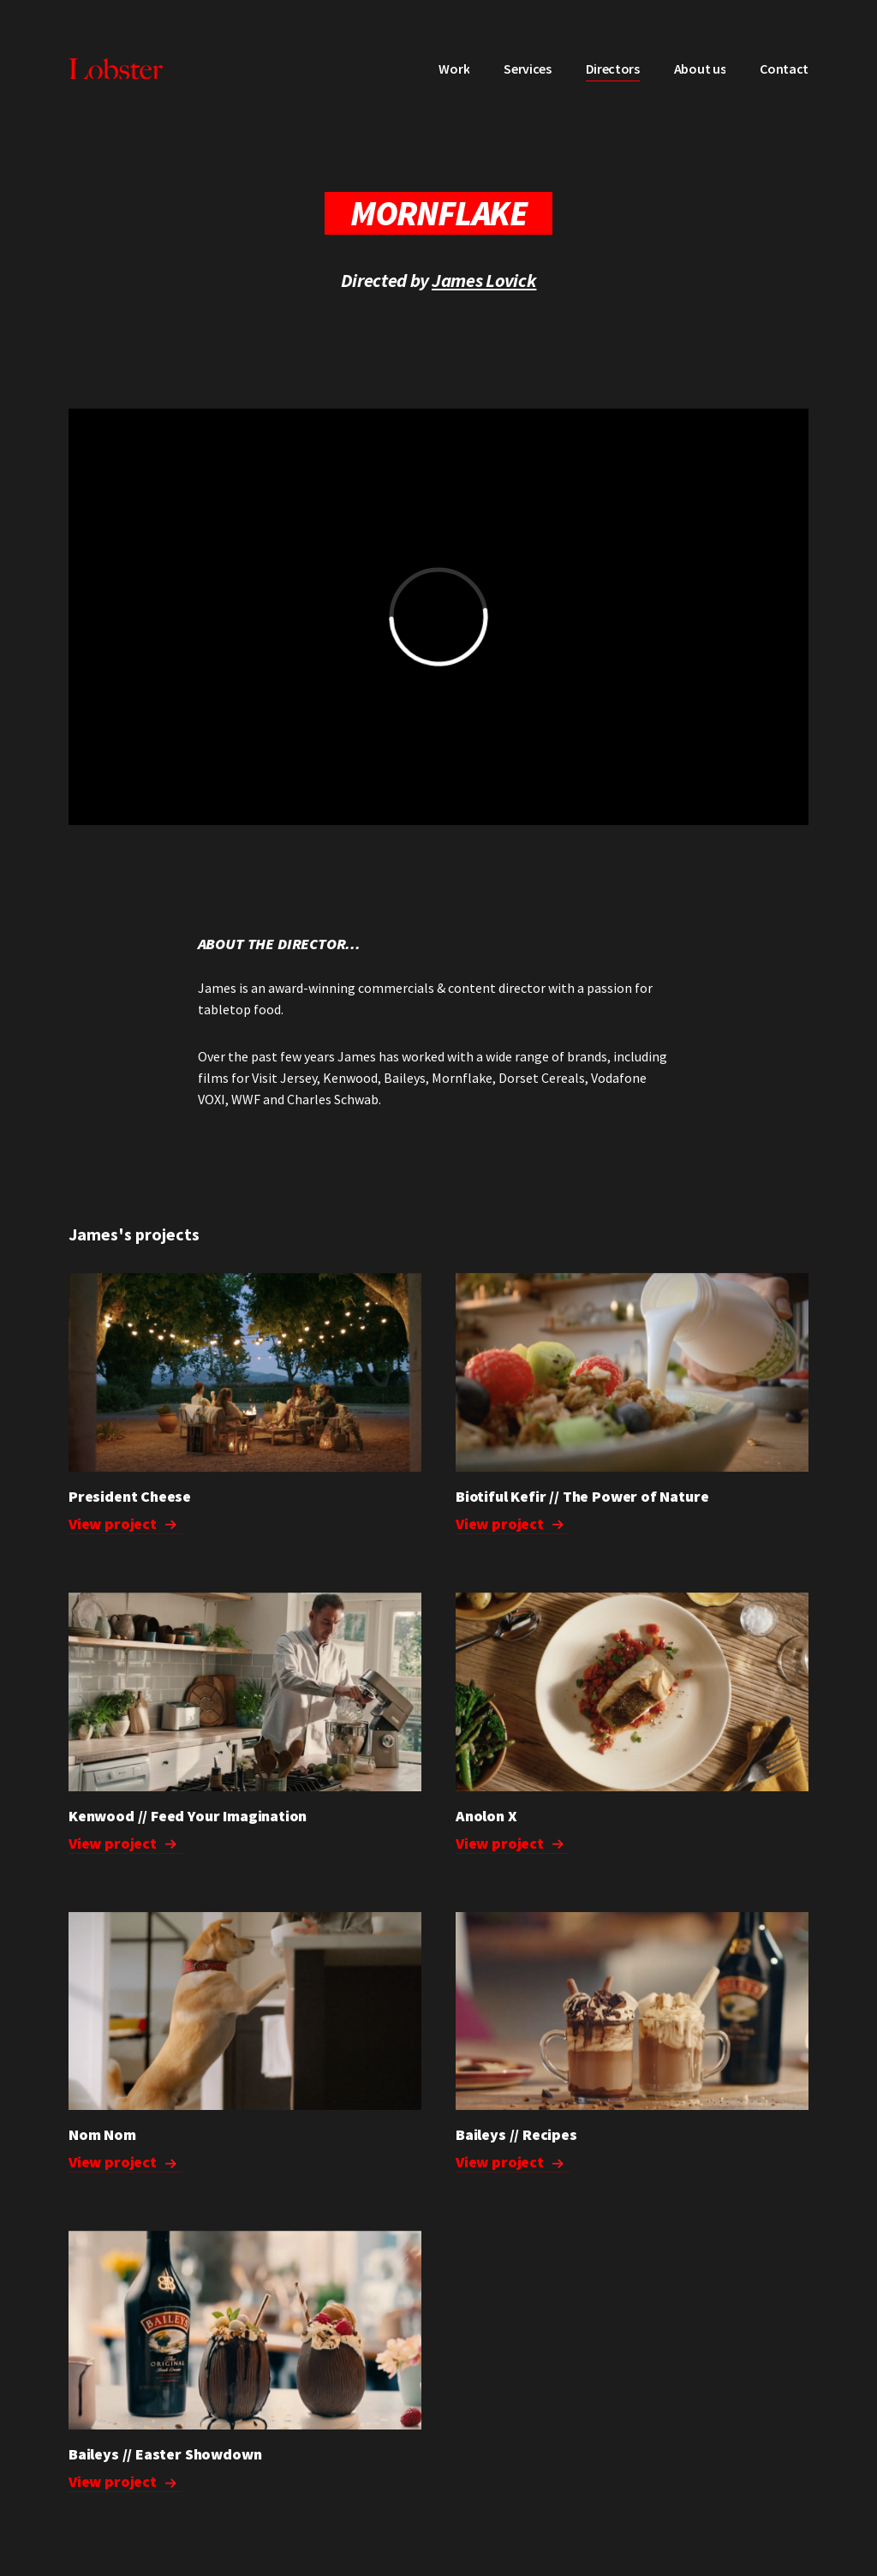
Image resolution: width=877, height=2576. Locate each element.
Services (527, 68)
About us (699, 68)
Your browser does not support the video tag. (632, 2010)
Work (453, 68)
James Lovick (484, 280)
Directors (613, 68)
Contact (784, 68)
